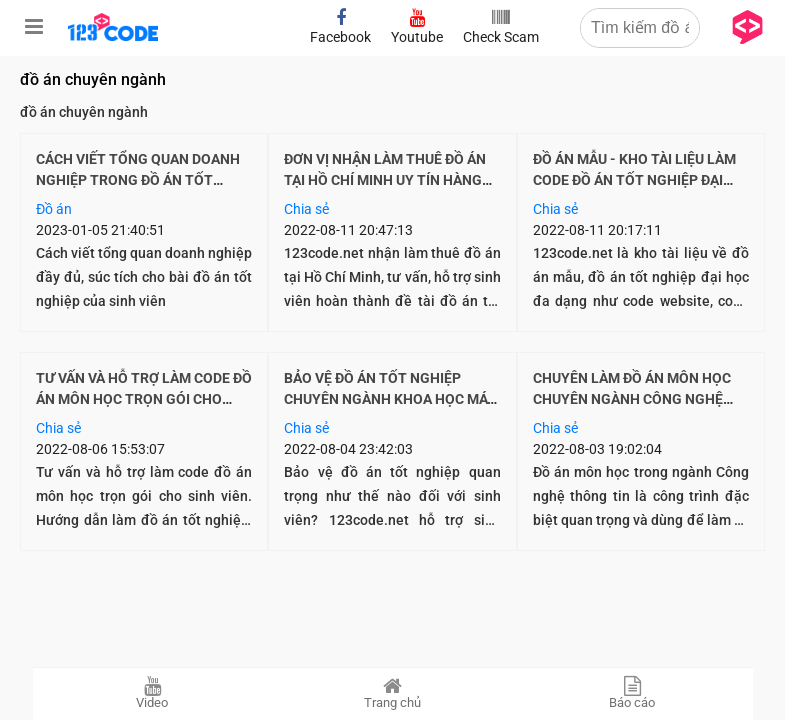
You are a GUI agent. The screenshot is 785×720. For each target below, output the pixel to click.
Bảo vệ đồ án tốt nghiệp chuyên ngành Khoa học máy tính (390, 399)
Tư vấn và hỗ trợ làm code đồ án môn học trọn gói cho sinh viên (144, 399)
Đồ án (54, 209)
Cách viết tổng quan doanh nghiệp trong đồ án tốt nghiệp (138, 180)
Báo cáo (633, 693)
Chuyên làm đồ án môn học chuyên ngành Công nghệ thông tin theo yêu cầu (632, 399)
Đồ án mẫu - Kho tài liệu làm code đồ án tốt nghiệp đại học (634, 180)
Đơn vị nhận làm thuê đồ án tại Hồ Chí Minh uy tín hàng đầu (385, 180)
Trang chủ (393, 693)
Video (153, 693)
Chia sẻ (306, 209)
